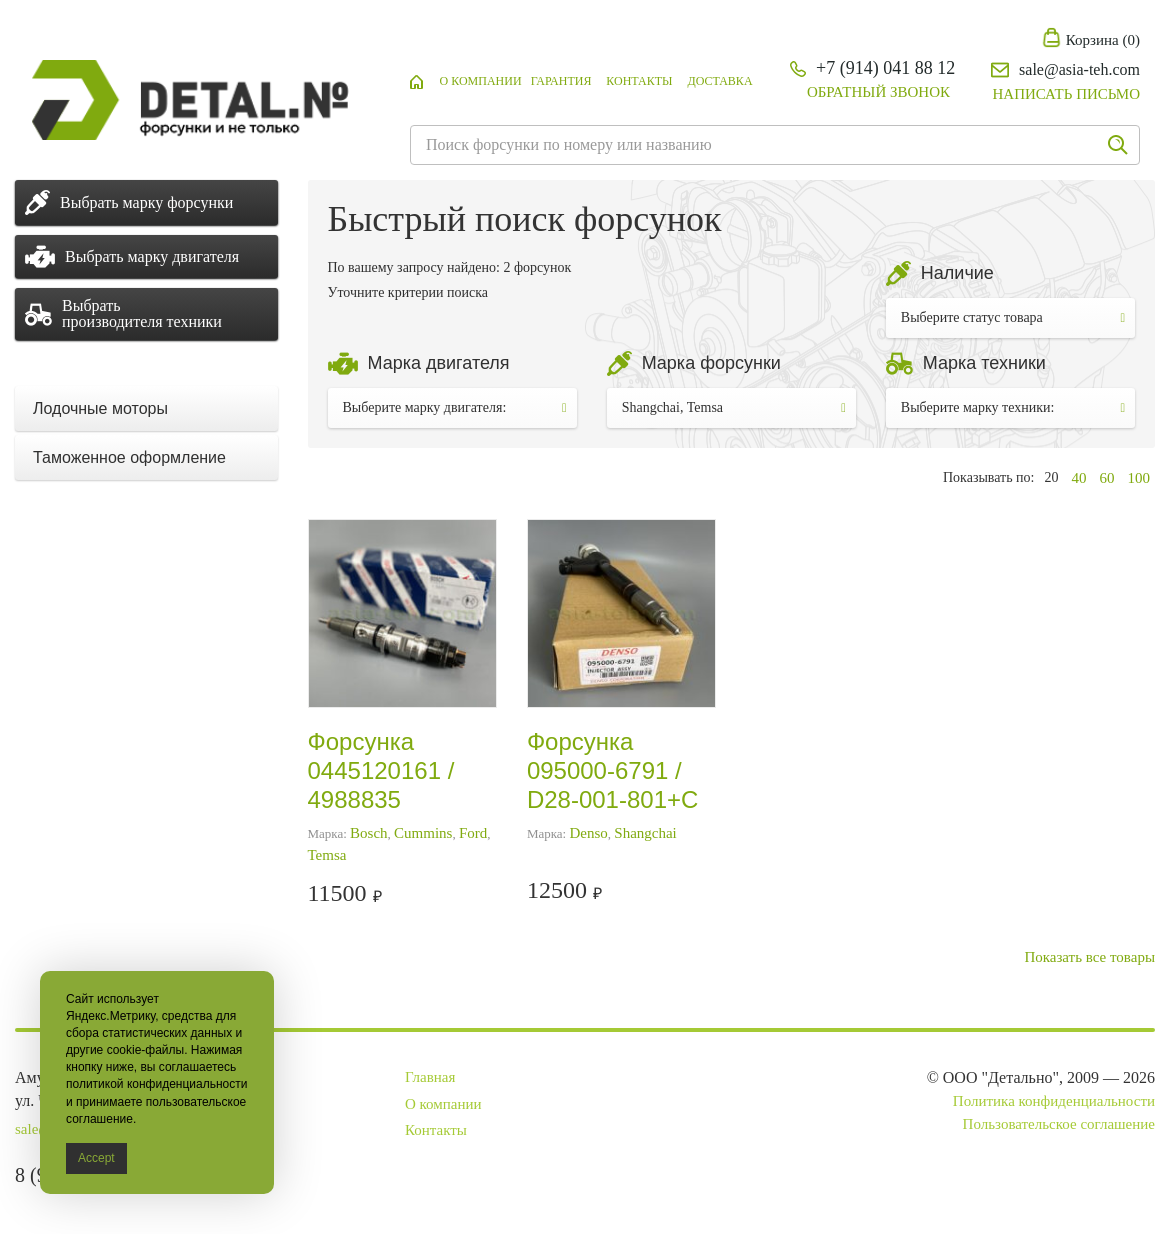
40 (1079, 478)
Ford (473, 833)
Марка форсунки (711, 363)
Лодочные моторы (100, 408)
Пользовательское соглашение (1059, 1124)
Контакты (639, 81)
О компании (481, 81)
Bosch (369, 833)
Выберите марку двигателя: (455, 407)
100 (1139, 478)
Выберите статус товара (1013, 317)
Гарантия (561, 81)
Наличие (957, 273)
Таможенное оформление (129, 457)
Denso (588, 833)
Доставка (719, 81)
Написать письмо (1066, 94)
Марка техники (984, 363)
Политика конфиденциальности (1054, 1101)
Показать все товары (1089, 957)
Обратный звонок (878, 92)
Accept (96, 1158)
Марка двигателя (439, 363)
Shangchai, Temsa (734, 407)
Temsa (327, 855)
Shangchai (645, 833)
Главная (430, 1077)
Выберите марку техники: (1013, 407)
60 (1107, 478)
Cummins (423, 833)
